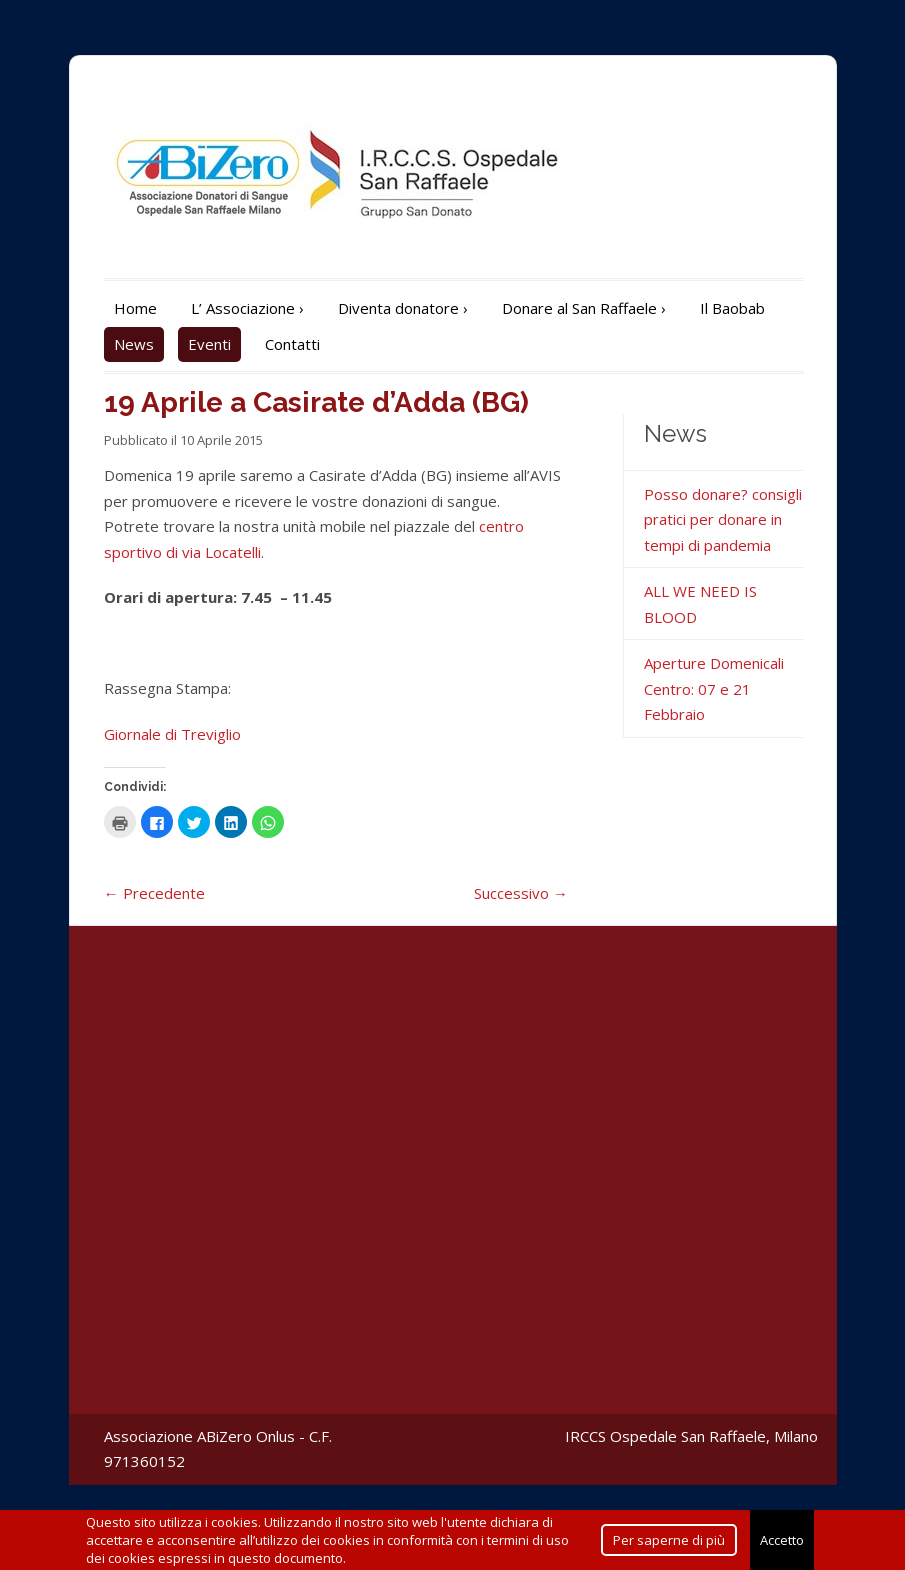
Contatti (292, 344)
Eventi (209, 344)
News (134, 344)
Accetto (782, 1540)
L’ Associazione (247, 308)
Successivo (521, 893)
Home (135, 308)
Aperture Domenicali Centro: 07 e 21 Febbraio (714, 688)
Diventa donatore (403, 308)
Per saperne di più (669, 1540)
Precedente (154, 893)
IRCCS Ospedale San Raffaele (665, 1436)
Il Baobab (732, 308)
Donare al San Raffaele (584, 308)
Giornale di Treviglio (172, 734)
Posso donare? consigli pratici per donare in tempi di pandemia (723, 519)
